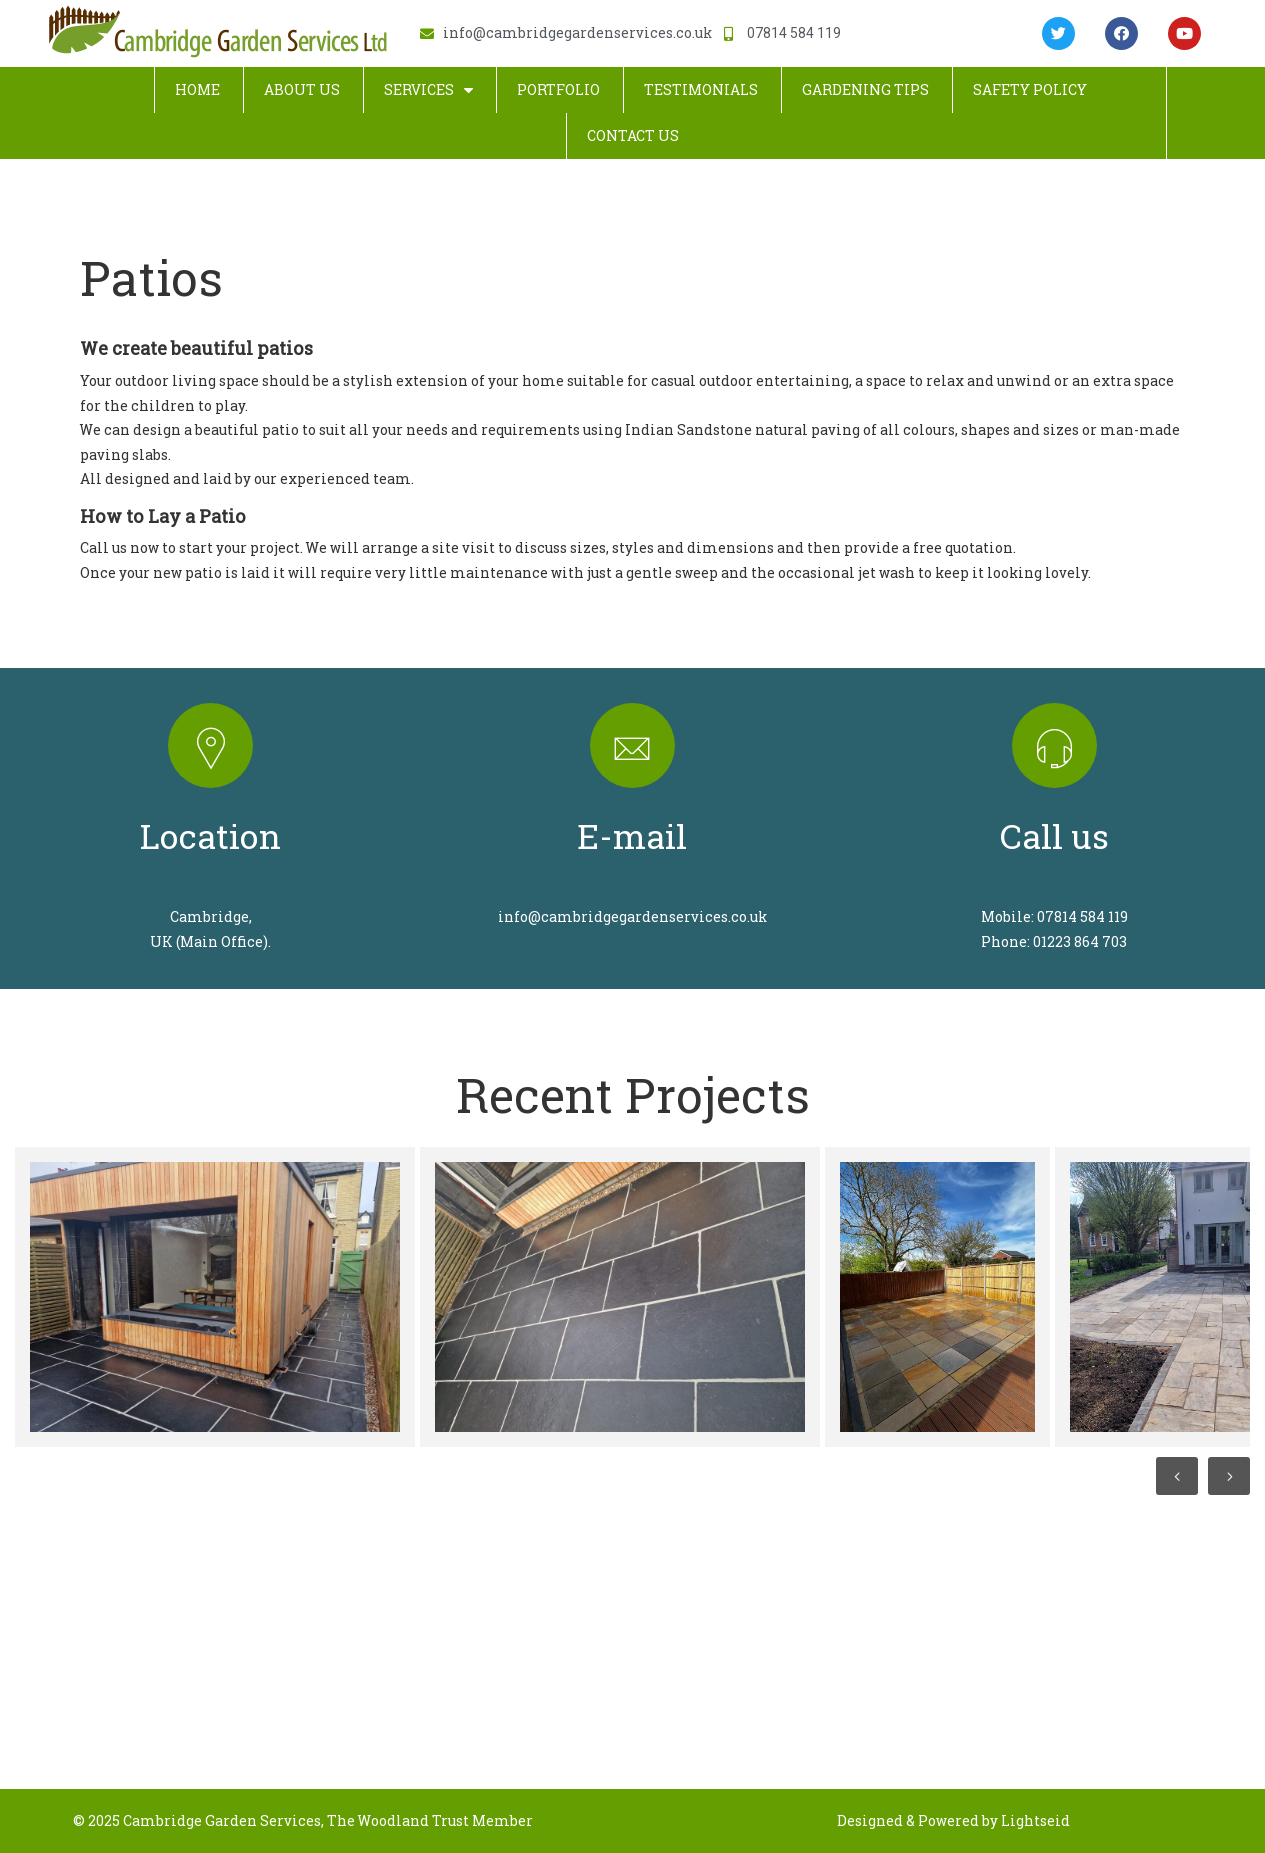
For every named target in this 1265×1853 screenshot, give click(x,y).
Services (428, 90)
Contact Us (633, 135)
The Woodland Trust (398, 1820)
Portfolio (558, 89)
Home (197, 89)
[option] (212, 1297)
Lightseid (1035, 1820)
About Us (302, 89)
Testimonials (701, 89)
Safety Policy (1030, 89)
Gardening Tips (865, 89)
